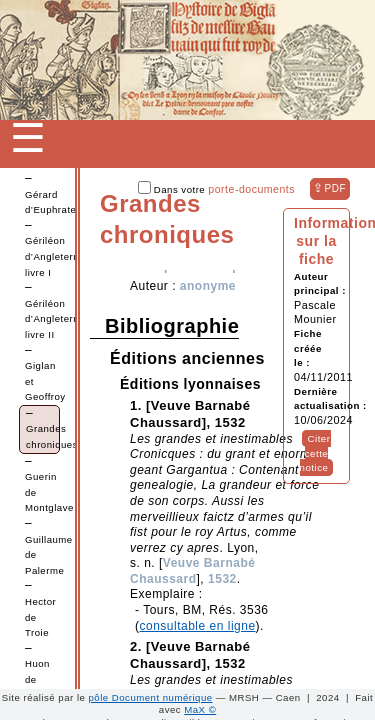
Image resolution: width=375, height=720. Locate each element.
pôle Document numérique (151, 697)
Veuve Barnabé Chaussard (192, 571)
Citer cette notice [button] (315, 453)
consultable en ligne (198, 626)
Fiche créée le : (308, 348)
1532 (222, 579)
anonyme (208, 286)
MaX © (200, 709)
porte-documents (251, 189)
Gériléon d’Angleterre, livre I (55, 256)
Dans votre (216, 189)
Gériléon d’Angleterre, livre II (55, 319)
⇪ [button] (329, 188)
